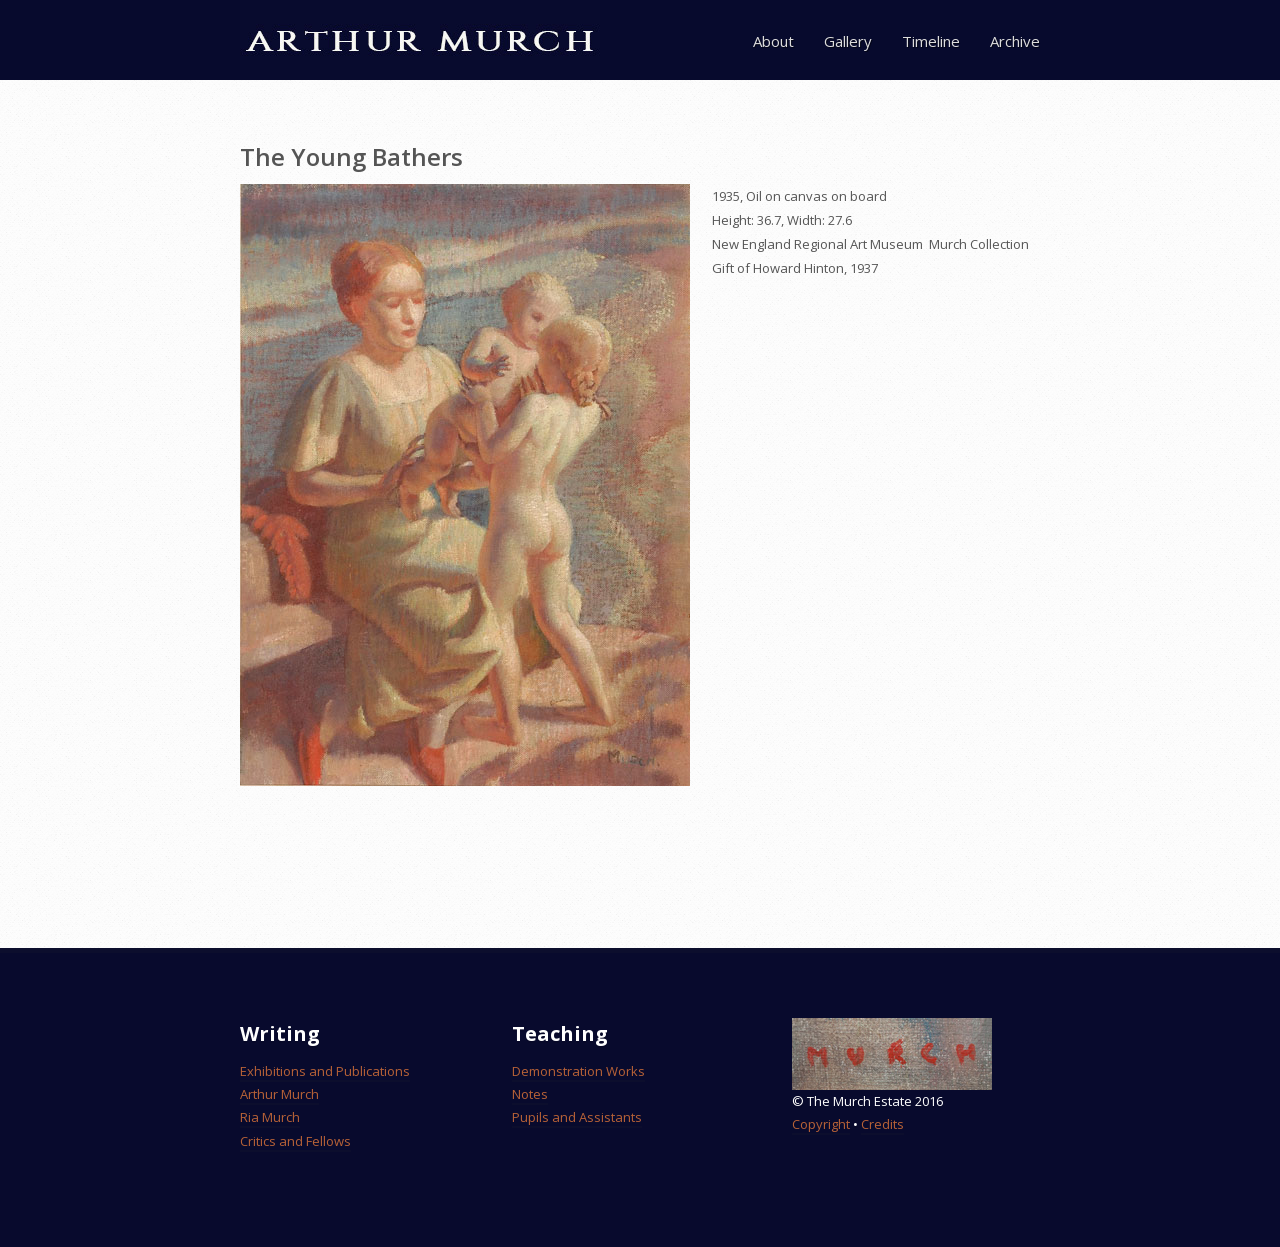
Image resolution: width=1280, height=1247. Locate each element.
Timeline (931, 41)
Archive (1015, 41)
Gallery (848, 41)
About (773, 41)
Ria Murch (270, 1117)
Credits (882, 1124)
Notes (530, 1094)
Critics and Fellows (295, 1141)
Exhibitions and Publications (325, 1071)
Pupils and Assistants (577, 1117)
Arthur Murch (279, 1094)
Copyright (821, 1124)
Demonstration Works (578, 1071)
